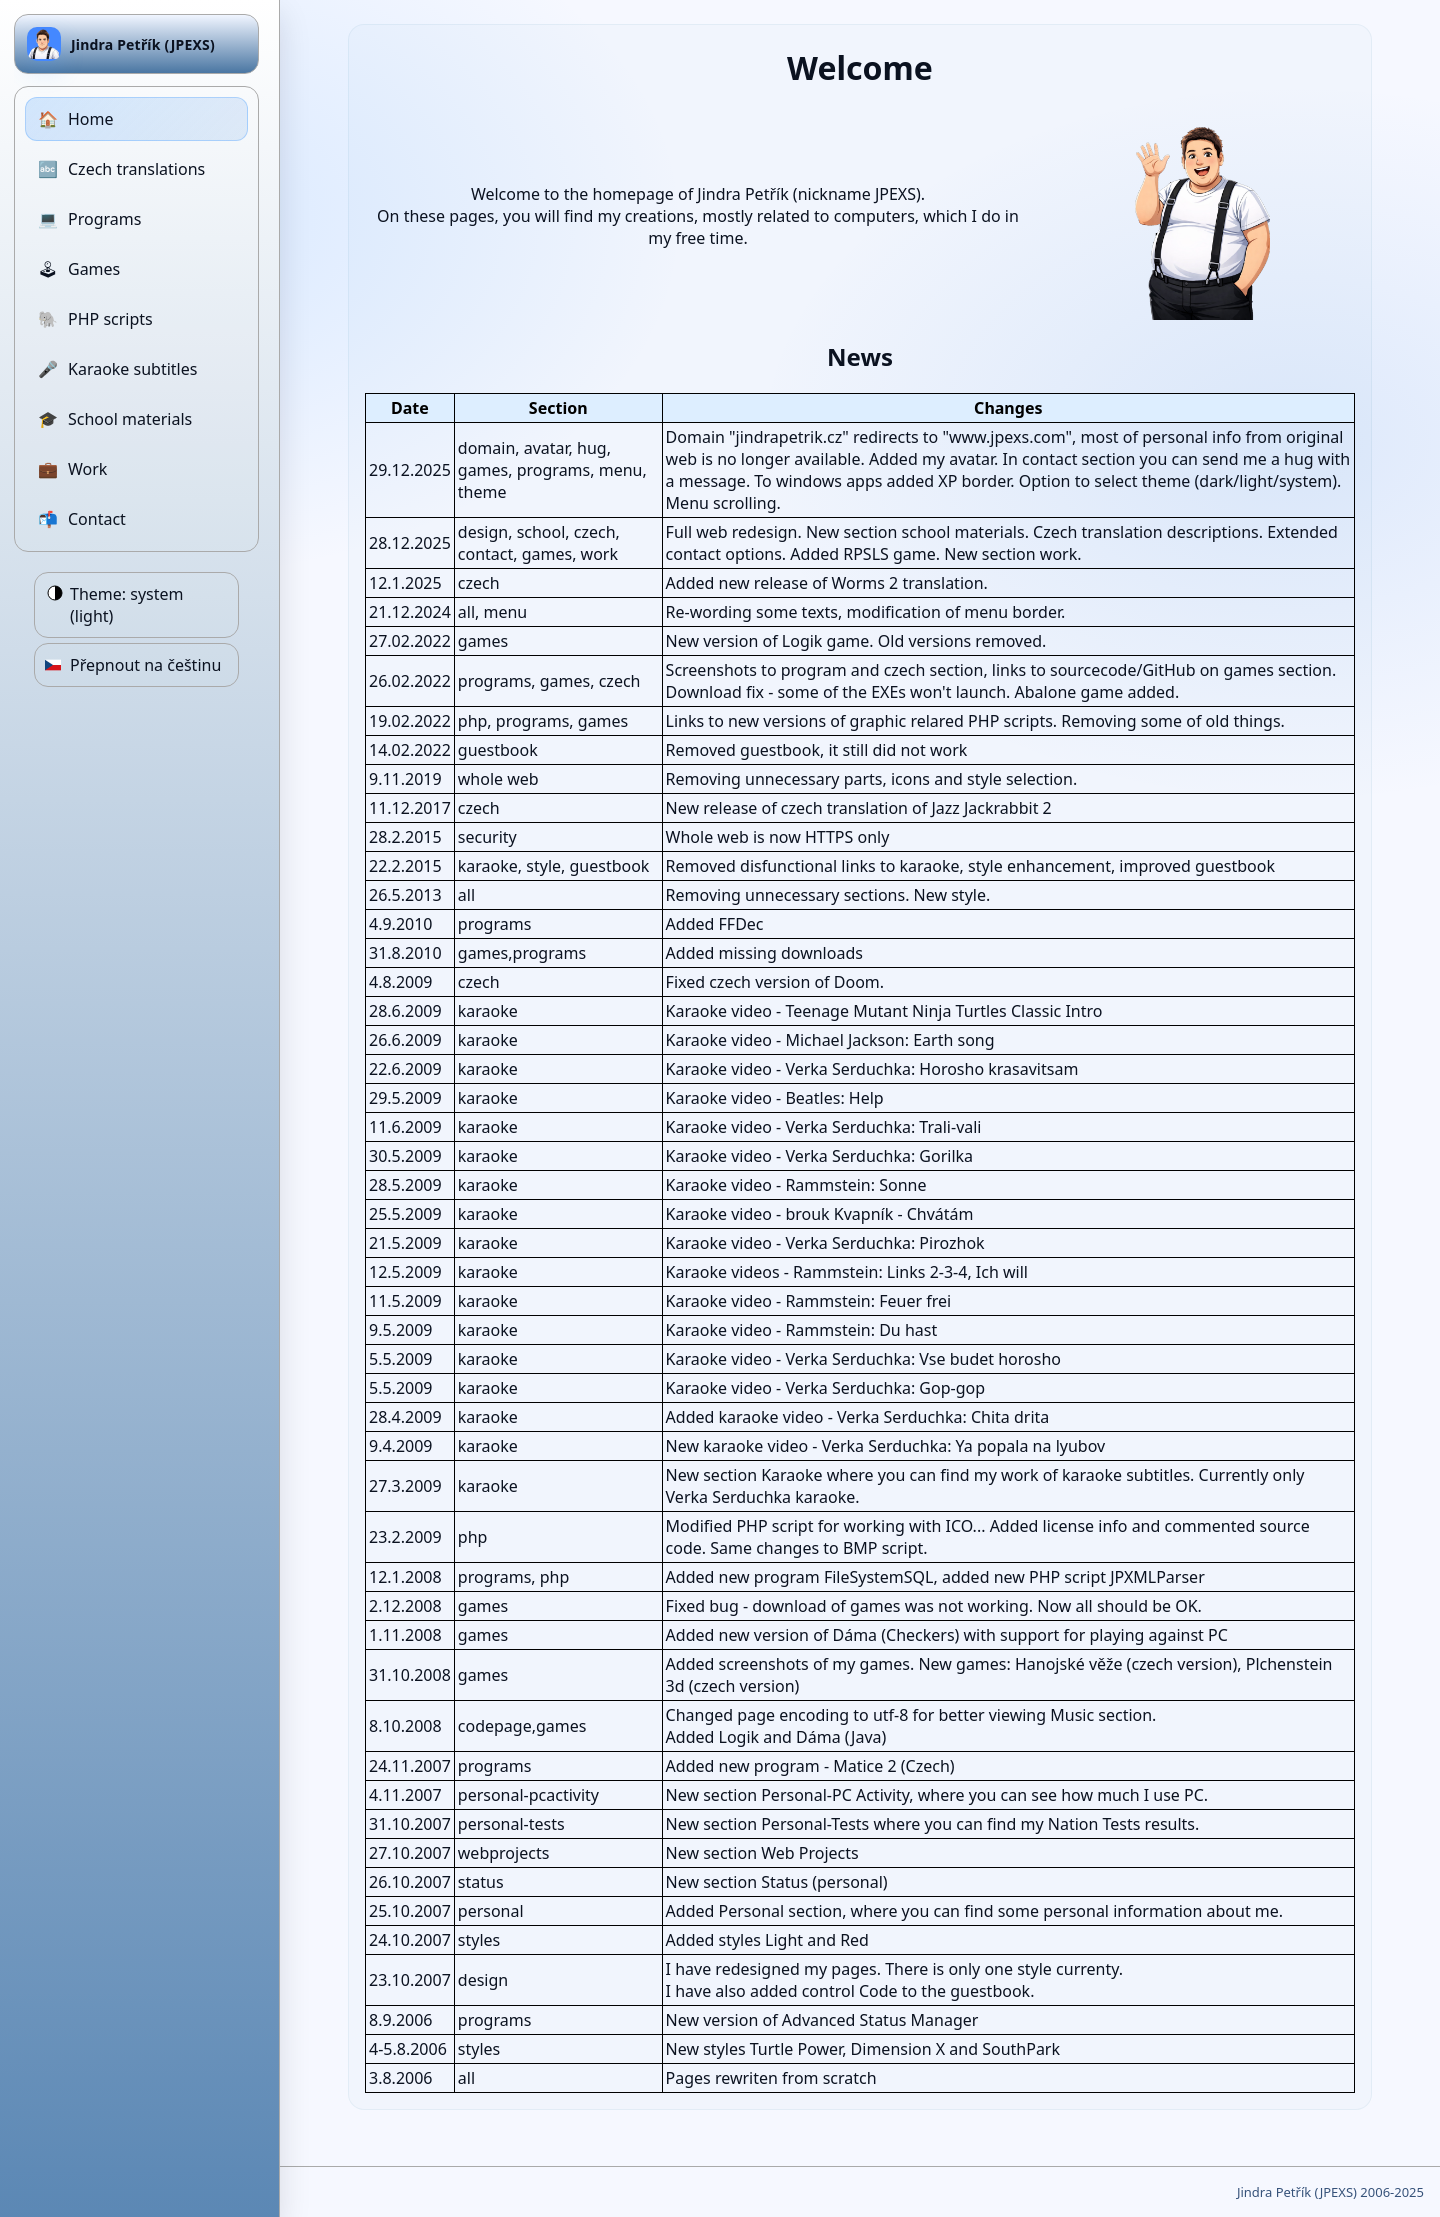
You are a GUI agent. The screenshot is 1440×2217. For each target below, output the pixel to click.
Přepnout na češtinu (145, 665)
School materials (115, 419)
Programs (89, 219)
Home (76, 119)
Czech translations (121, 169)
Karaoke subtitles (117, 369)
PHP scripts (95, 319)
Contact (82, 519)
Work (72, 469)
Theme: (127, 605)
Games (79, 269)
